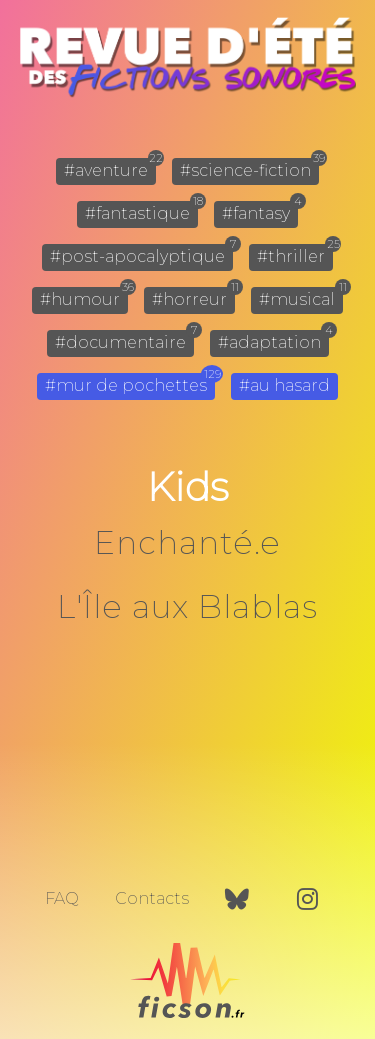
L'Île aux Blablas (187, 606)
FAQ (62, 898)
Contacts (152, 898)
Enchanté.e (187, 542)
